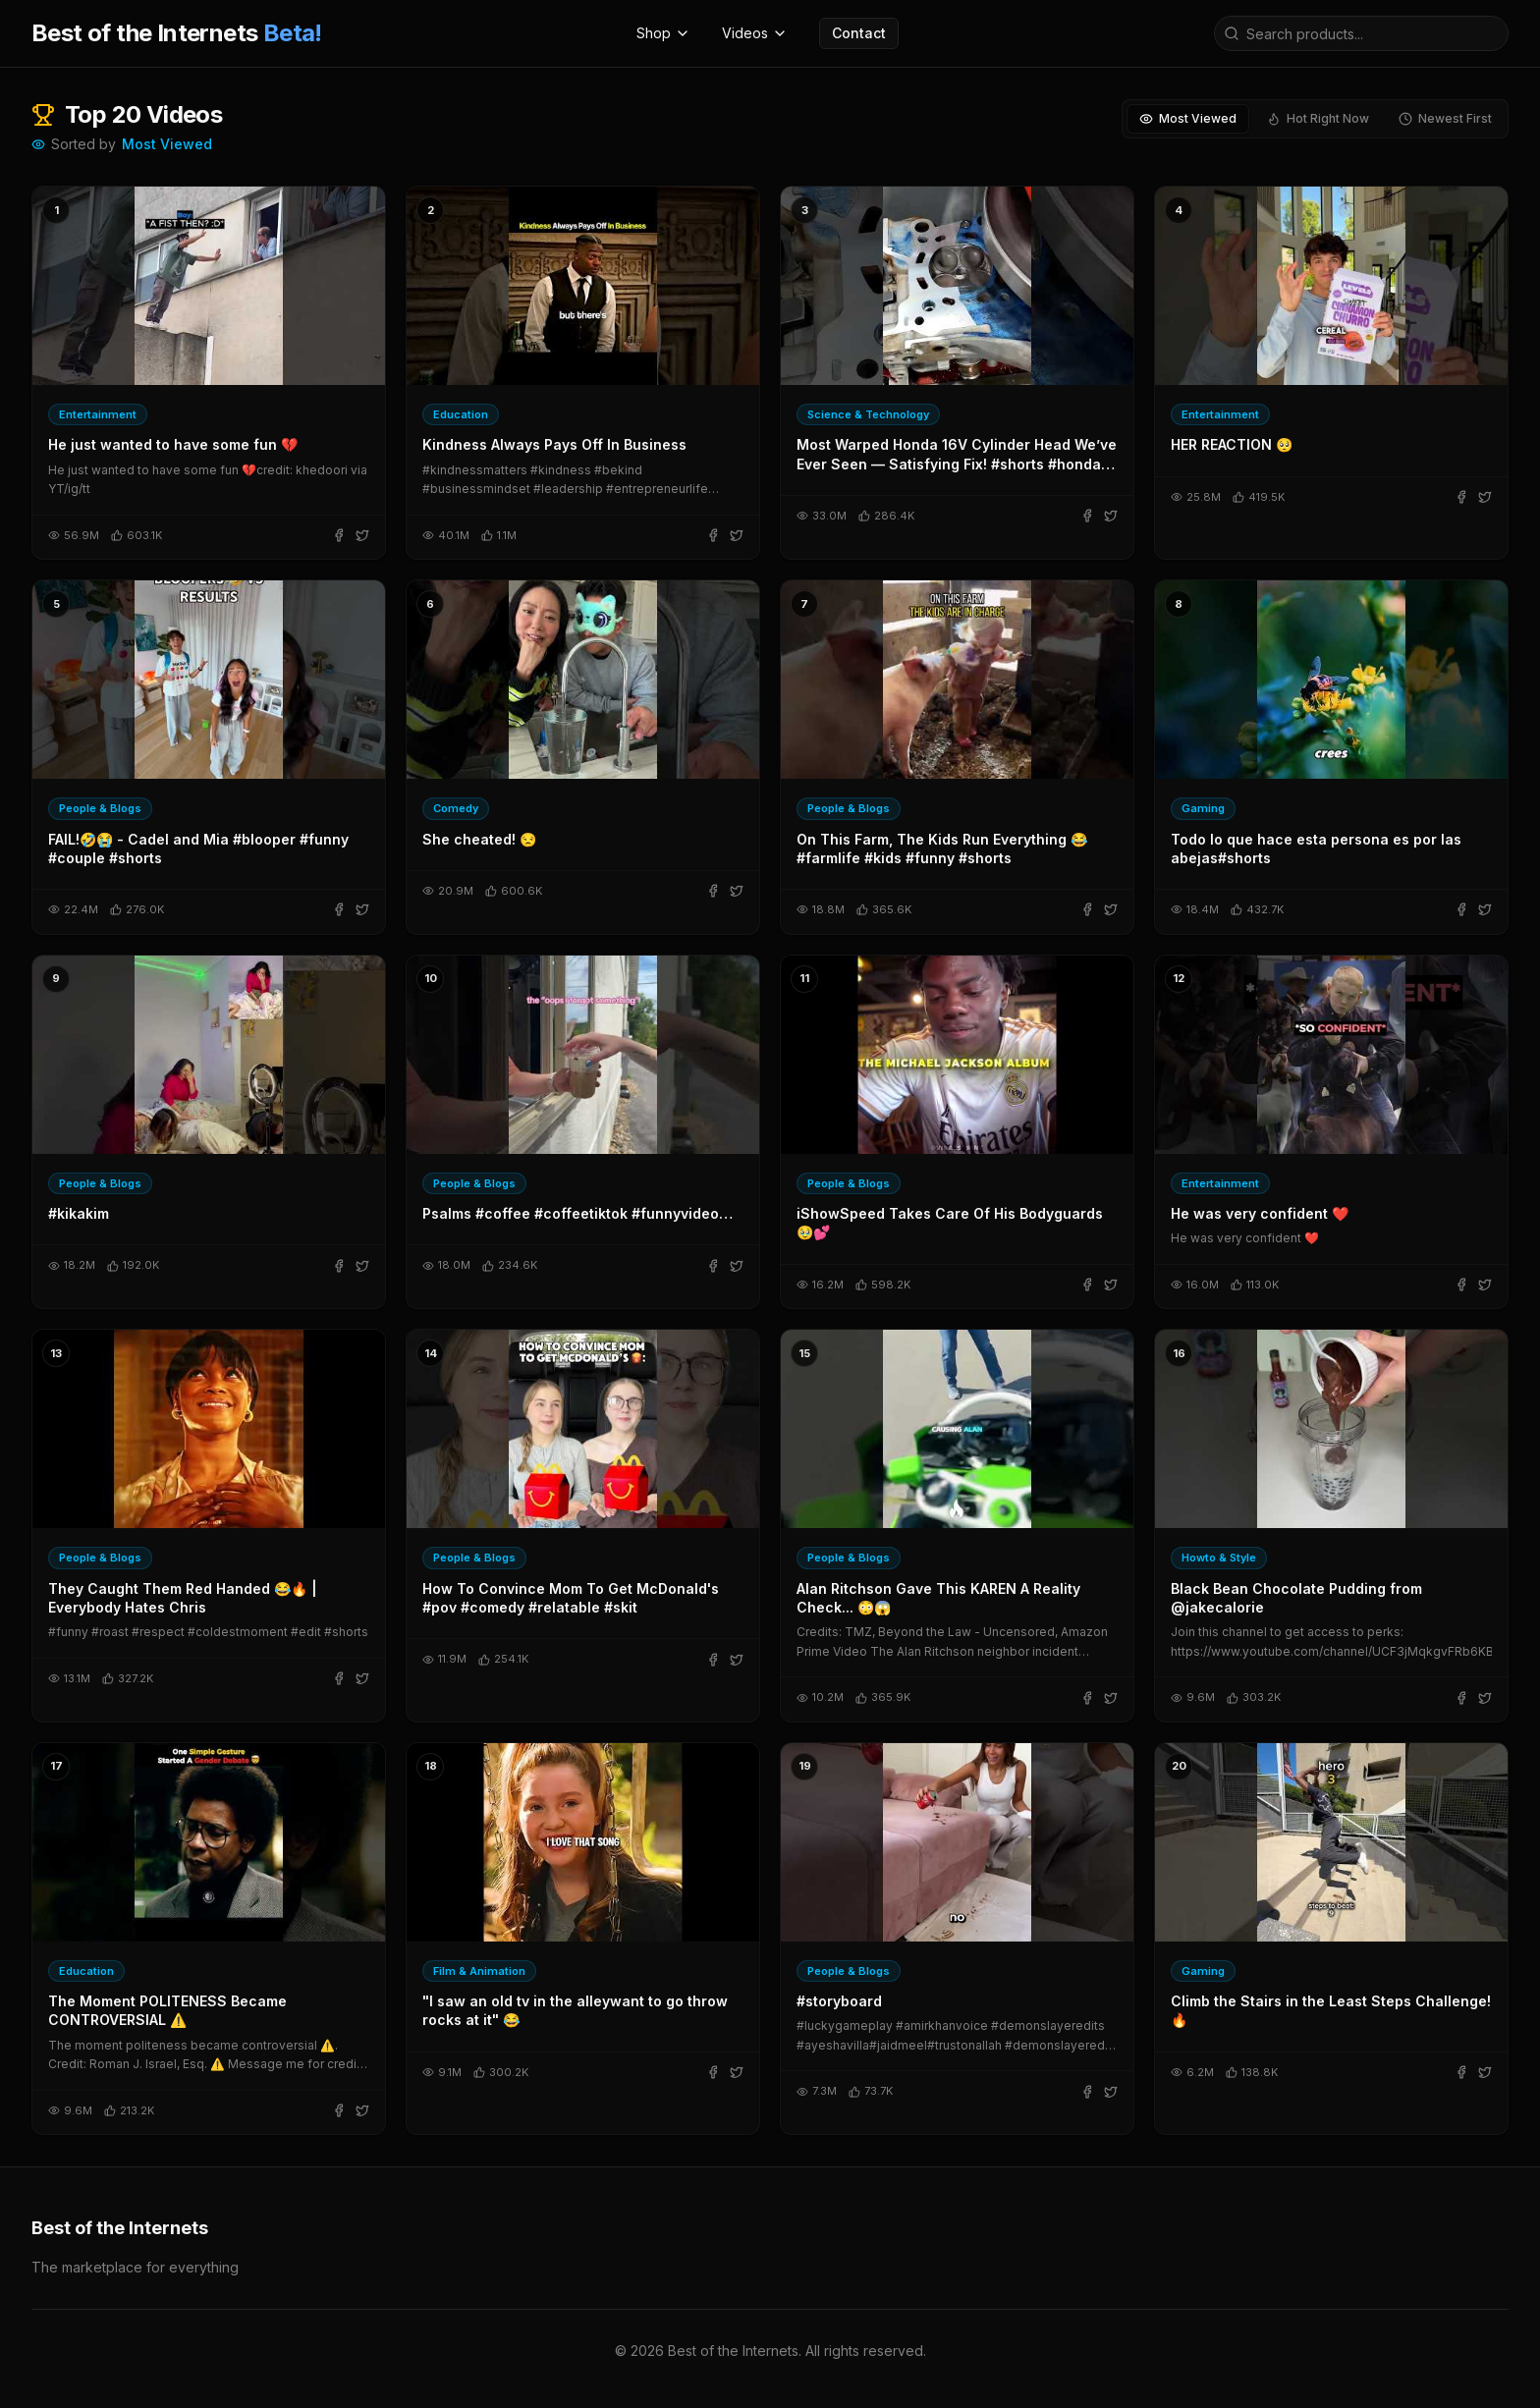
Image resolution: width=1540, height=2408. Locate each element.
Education (460, 414)
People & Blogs (100, 808)
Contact (859, 33)
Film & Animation (479, 1971)
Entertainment (98, 414)
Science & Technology (868, 414)
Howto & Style (1219, 1557)
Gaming (1203, 808)
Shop (663, 33)
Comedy (455, 808)
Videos (755, 33)
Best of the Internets (176, 33)
